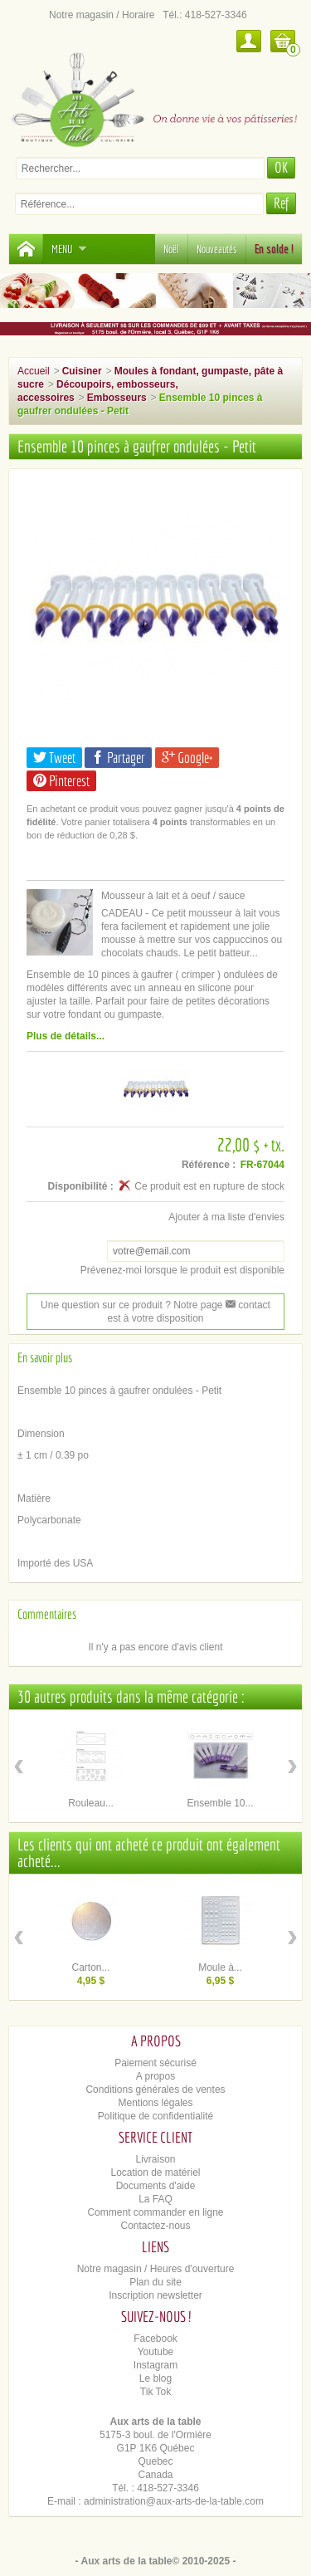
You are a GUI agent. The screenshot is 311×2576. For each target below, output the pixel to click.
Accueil (33, 371)
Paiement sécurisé (155, 2063)
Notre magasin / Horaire (101, 15)
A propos (155, 2076)
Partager (118, 757)
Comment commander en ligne (155, 2212)
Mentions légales (155, 2103)
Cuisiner (82, 371)
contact (248, 1305)
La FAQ (155, 2199)
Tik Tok (155, 2392)
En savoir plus (44, 1357)
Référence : (209, 1165)
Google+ (187, 757)
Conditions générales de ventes (155, 2089)
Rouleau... (91, 1803)
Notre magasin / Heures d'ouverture (156, 2269)
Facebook (155, 2338)
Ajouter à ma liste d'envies (226, 1217)
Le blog (155, 2378)
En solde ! (274, 249)
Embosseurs (117, 397)
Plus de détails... (65, 1036)
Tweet (54, 757)
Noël (171, 249)
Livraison (155, 2159)
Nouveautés (217, 249)
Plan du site (155, 2282)
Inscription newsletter (155, 2295)
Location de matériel (155, 2172)
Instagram (155, 2365)
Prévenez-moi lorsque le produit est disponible (182, 1270)
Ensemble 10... (220, 1803)
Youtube (156, 2352)
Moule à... (220, 1967)
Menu (69, 249)
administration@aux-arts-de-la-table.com (174, 2501)
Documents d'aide (156, 2186)
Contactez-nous (155, 2225)
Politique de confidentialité (155, 2116)
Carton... (90, 1967)
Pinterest (61, 780)
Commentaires (46, 1613)
